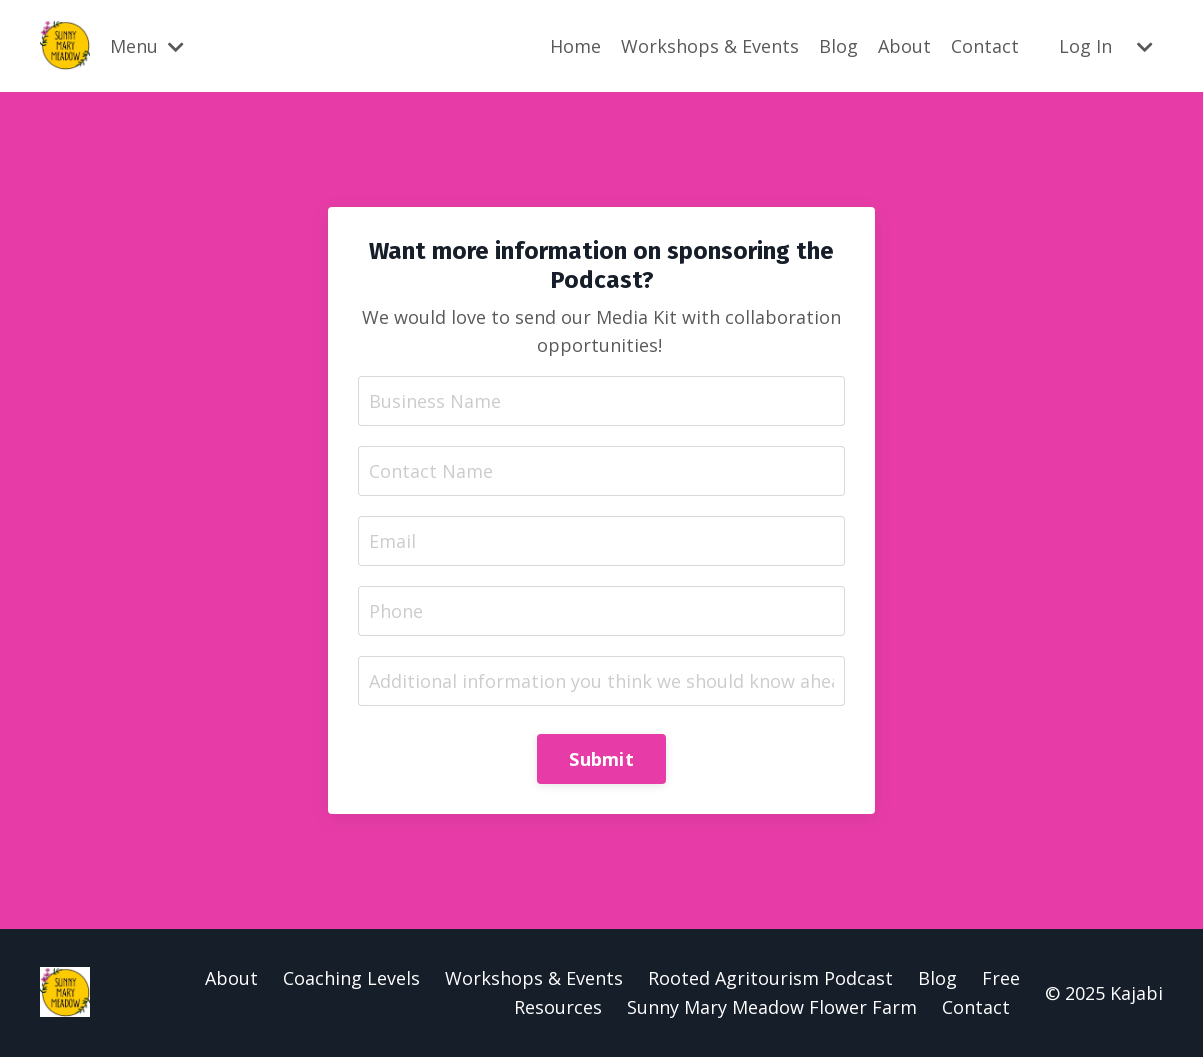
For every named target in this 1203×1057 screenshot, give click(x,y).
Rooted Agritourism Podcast (770, 978)
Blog (838, 46)
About (904, 46)
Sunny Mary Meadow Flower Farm (772, 1007)
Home (575, 46)
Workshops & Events (710, 46)
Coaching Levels (351, 978)
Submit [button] (601, 759)
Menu (147, 46)
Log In (1085, 46)
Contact (985, 46)
